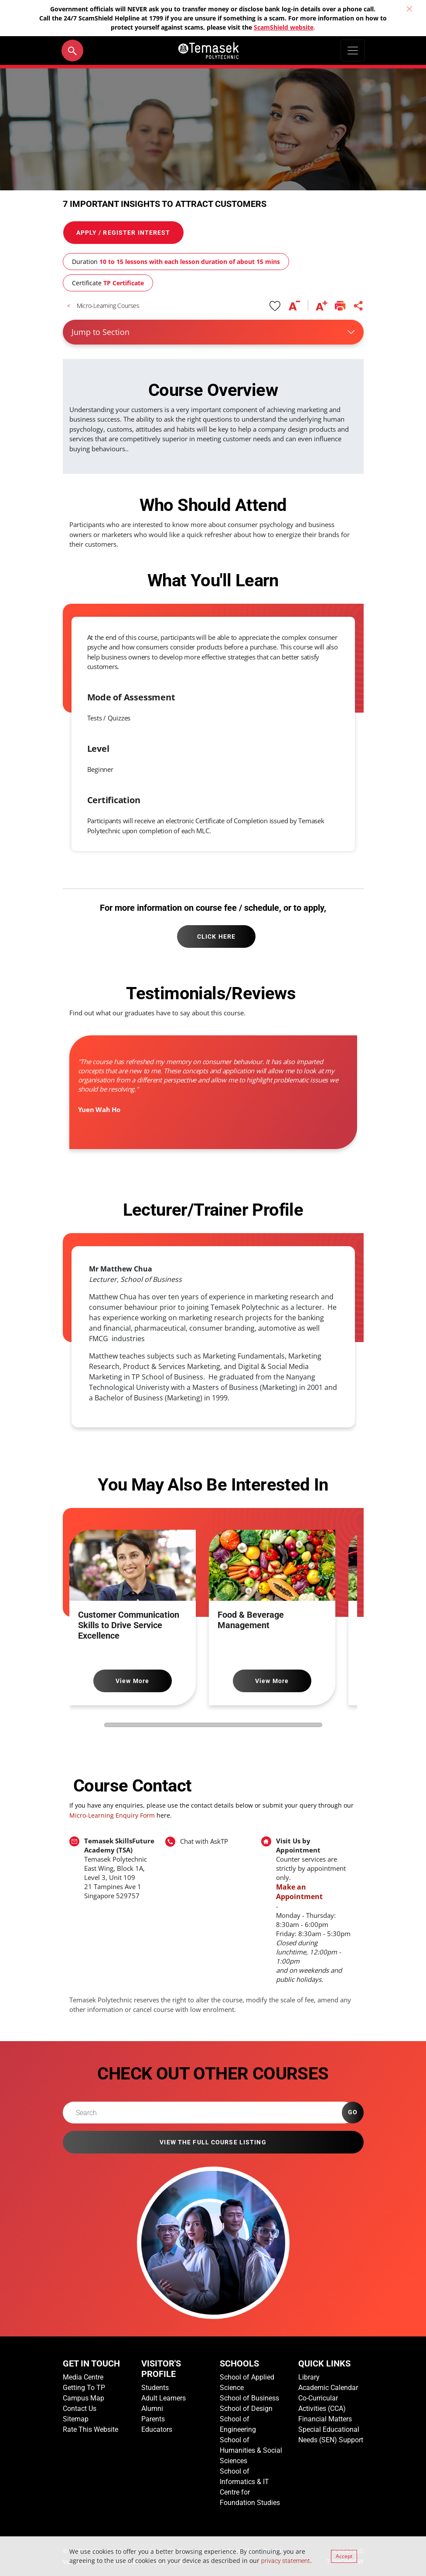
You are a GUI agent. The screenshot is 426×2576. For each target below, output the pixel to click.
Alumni (152, 2408)
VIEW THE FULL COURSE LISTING (213, 2142)
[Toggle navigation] (353, 50)
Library (309, 2377)
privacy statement (285, 2560)
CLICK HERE (216, 936)
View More (132, 1680)
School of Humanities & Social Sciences (251, 2450)
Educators (156, 2429)
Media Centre (83, 2377)
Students (155, 2387)
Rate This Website (90, 2429)
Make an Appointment (299, 1891)
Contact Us (79, 2408)
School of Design (246, 2408)
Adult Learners (163, 2398)
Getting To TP (84, 2387)
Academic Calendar (328, 2387)
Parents (153, 2419)
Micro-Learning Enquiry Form (112, 1815)
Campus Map (83, 2398)
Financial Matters (325, 2419)
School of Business (249, 2398)
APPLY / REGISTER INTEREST (123, 232)
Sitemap (76, 2419)
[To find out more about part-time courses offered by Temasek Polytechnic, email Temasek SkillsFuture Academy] (121, 1868)
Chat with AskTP (204, 1841)
